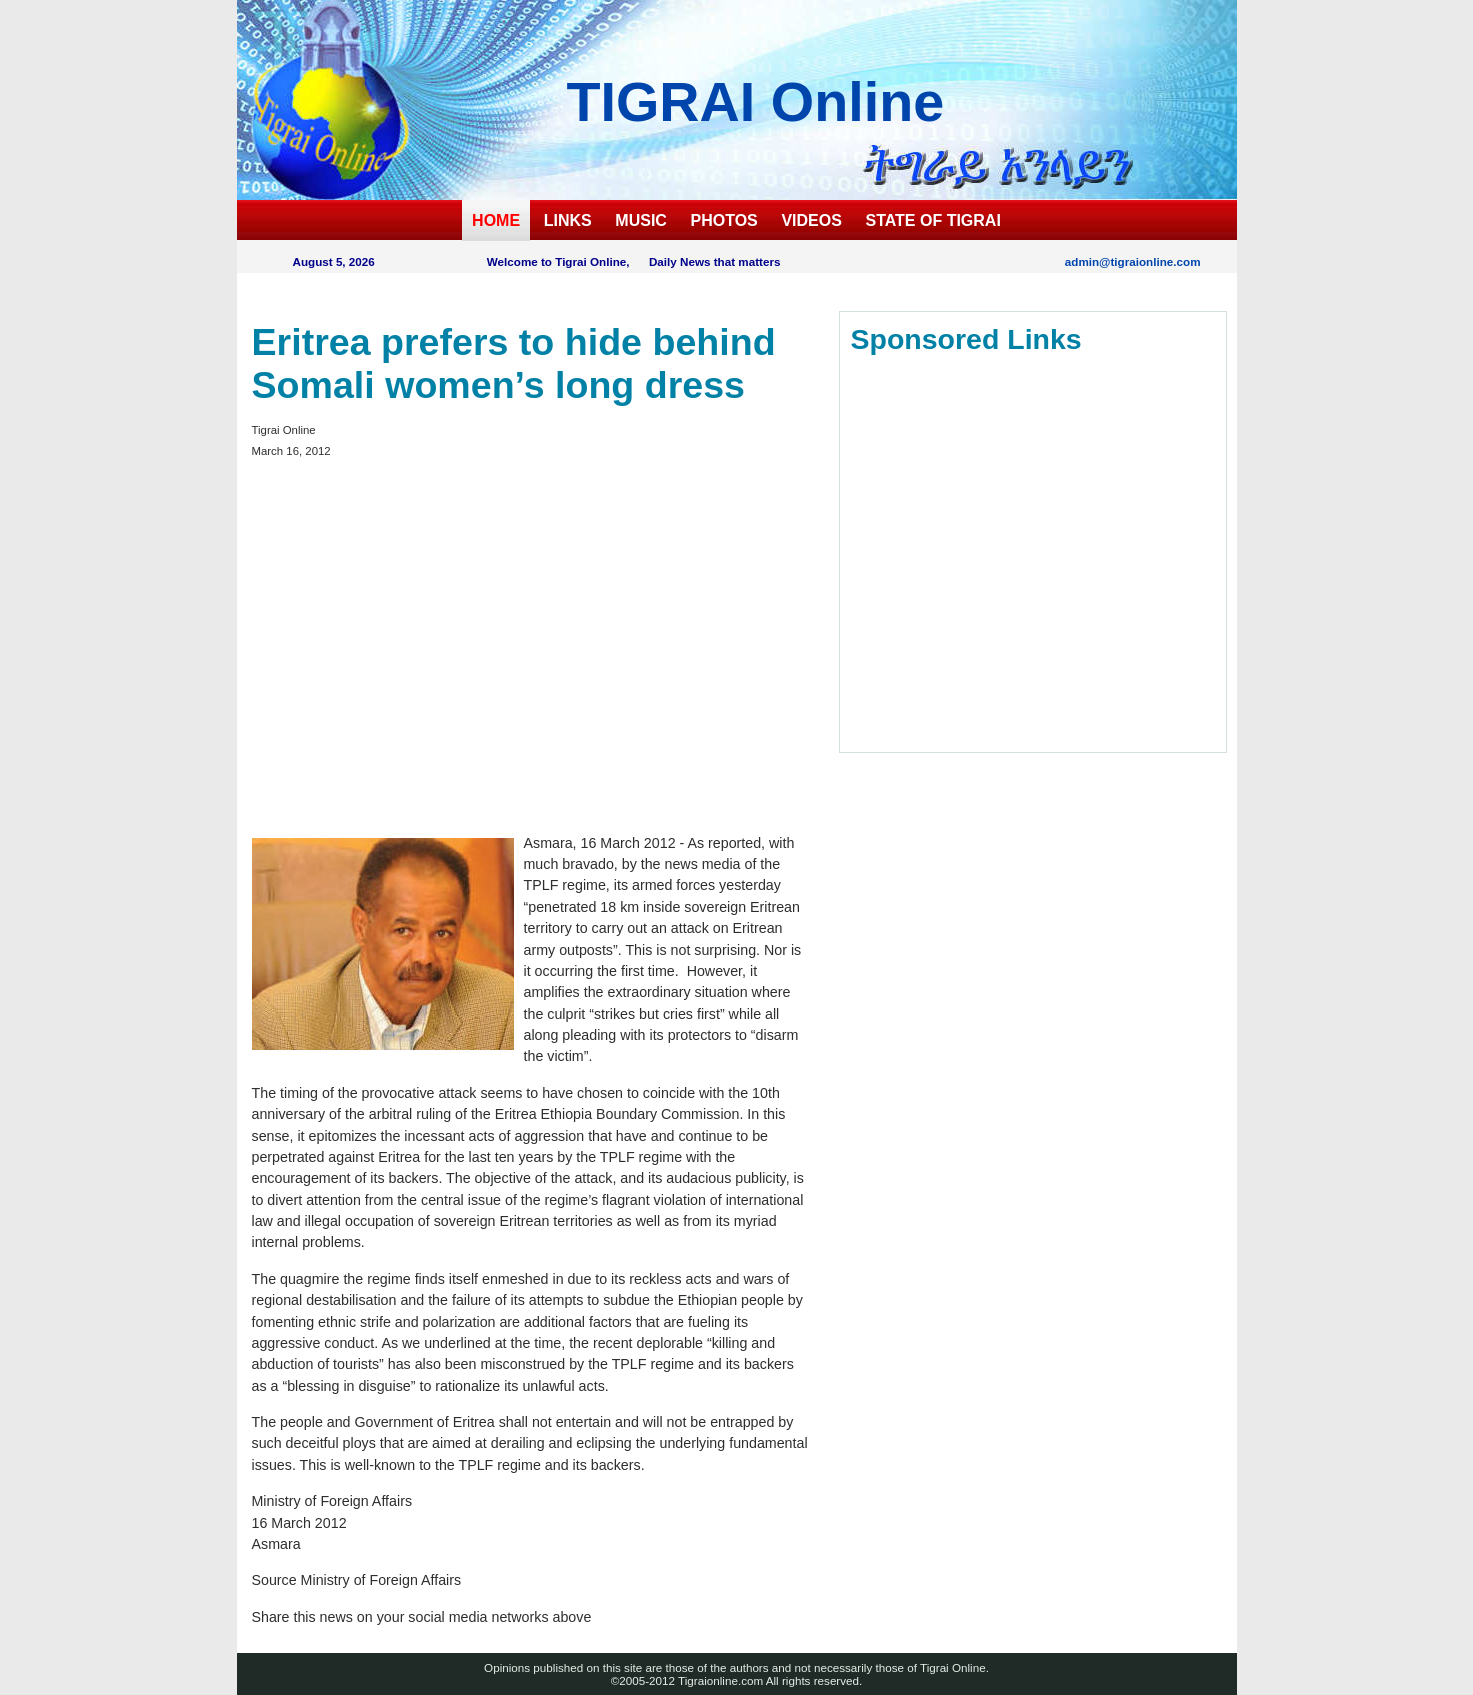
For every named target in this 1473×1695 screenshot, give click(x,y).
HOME (496, 220)
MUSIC (641, 220)
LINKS (568, 220)
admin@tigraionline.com (1133, 261)
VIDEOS (811, 220)
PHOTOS (724, 220)
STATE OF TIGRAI (932, 220)
